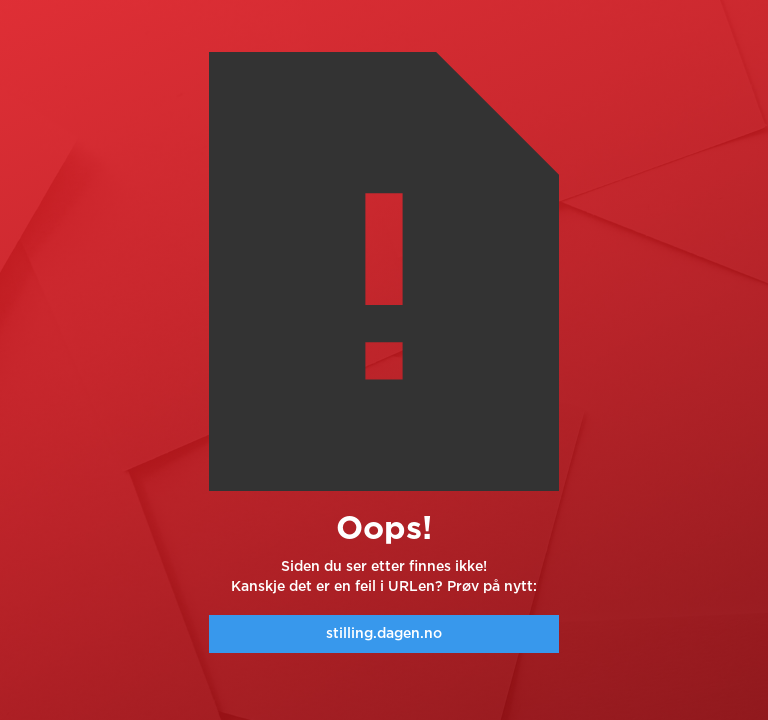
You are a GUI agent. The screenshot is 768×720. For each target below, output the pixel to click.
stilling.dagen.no (384, 634)
